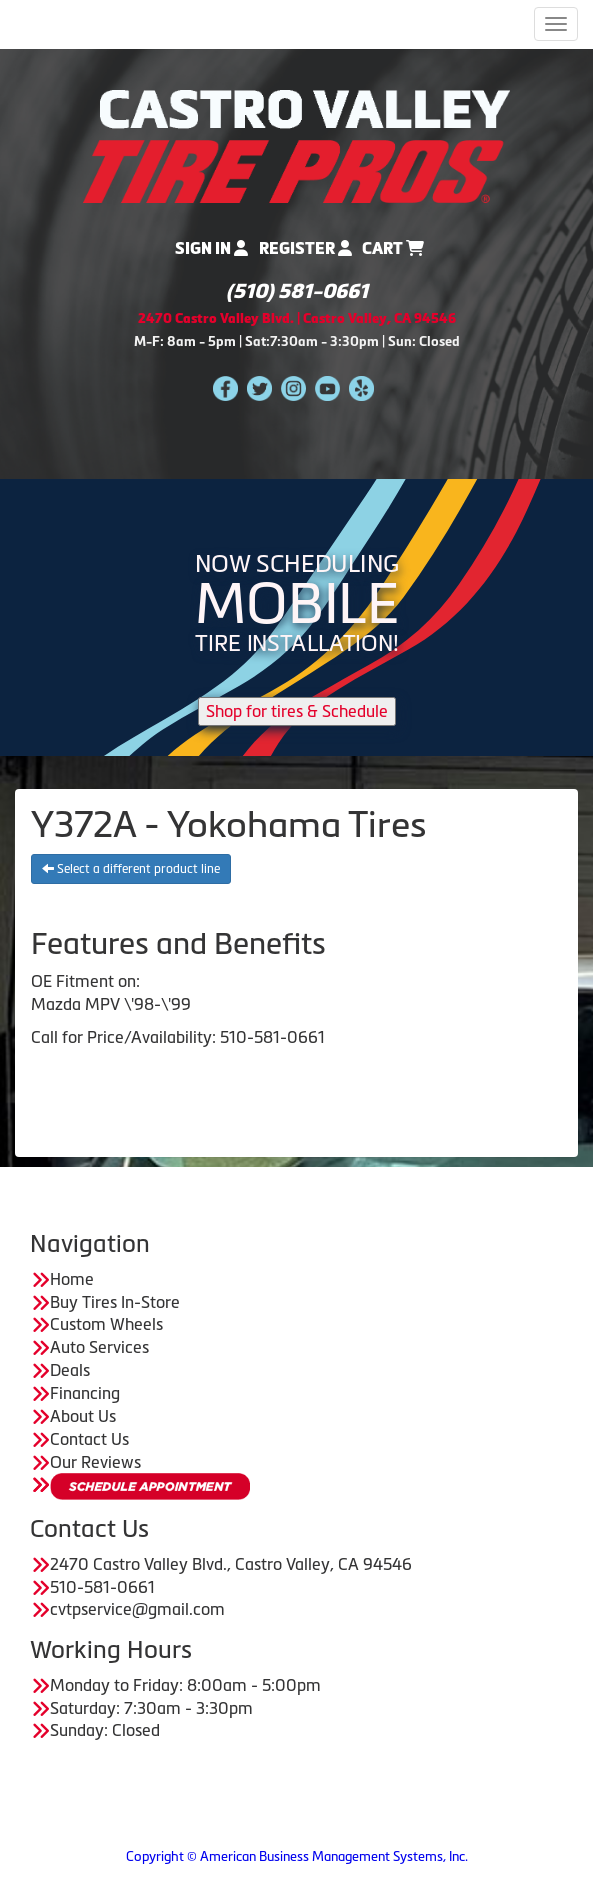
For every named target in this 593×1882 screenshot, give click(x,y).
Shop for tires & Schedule (297, 711)
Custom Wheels (106, 1324)
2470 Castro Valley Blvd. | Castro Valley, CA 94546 (297, 318)
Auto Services (99, 1347)
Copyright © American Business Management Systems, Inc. (297, 1856)
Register (305, 248)
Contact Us (89, 1439)
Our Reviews (95, 1462)
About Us (83, 1416)
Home (72, 1279)
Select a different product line (131, 869)
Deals (70, 1370)
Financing (85, 1393)
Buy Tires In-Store (115, 1302)
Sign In (211, 248)
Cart (393, 248)
